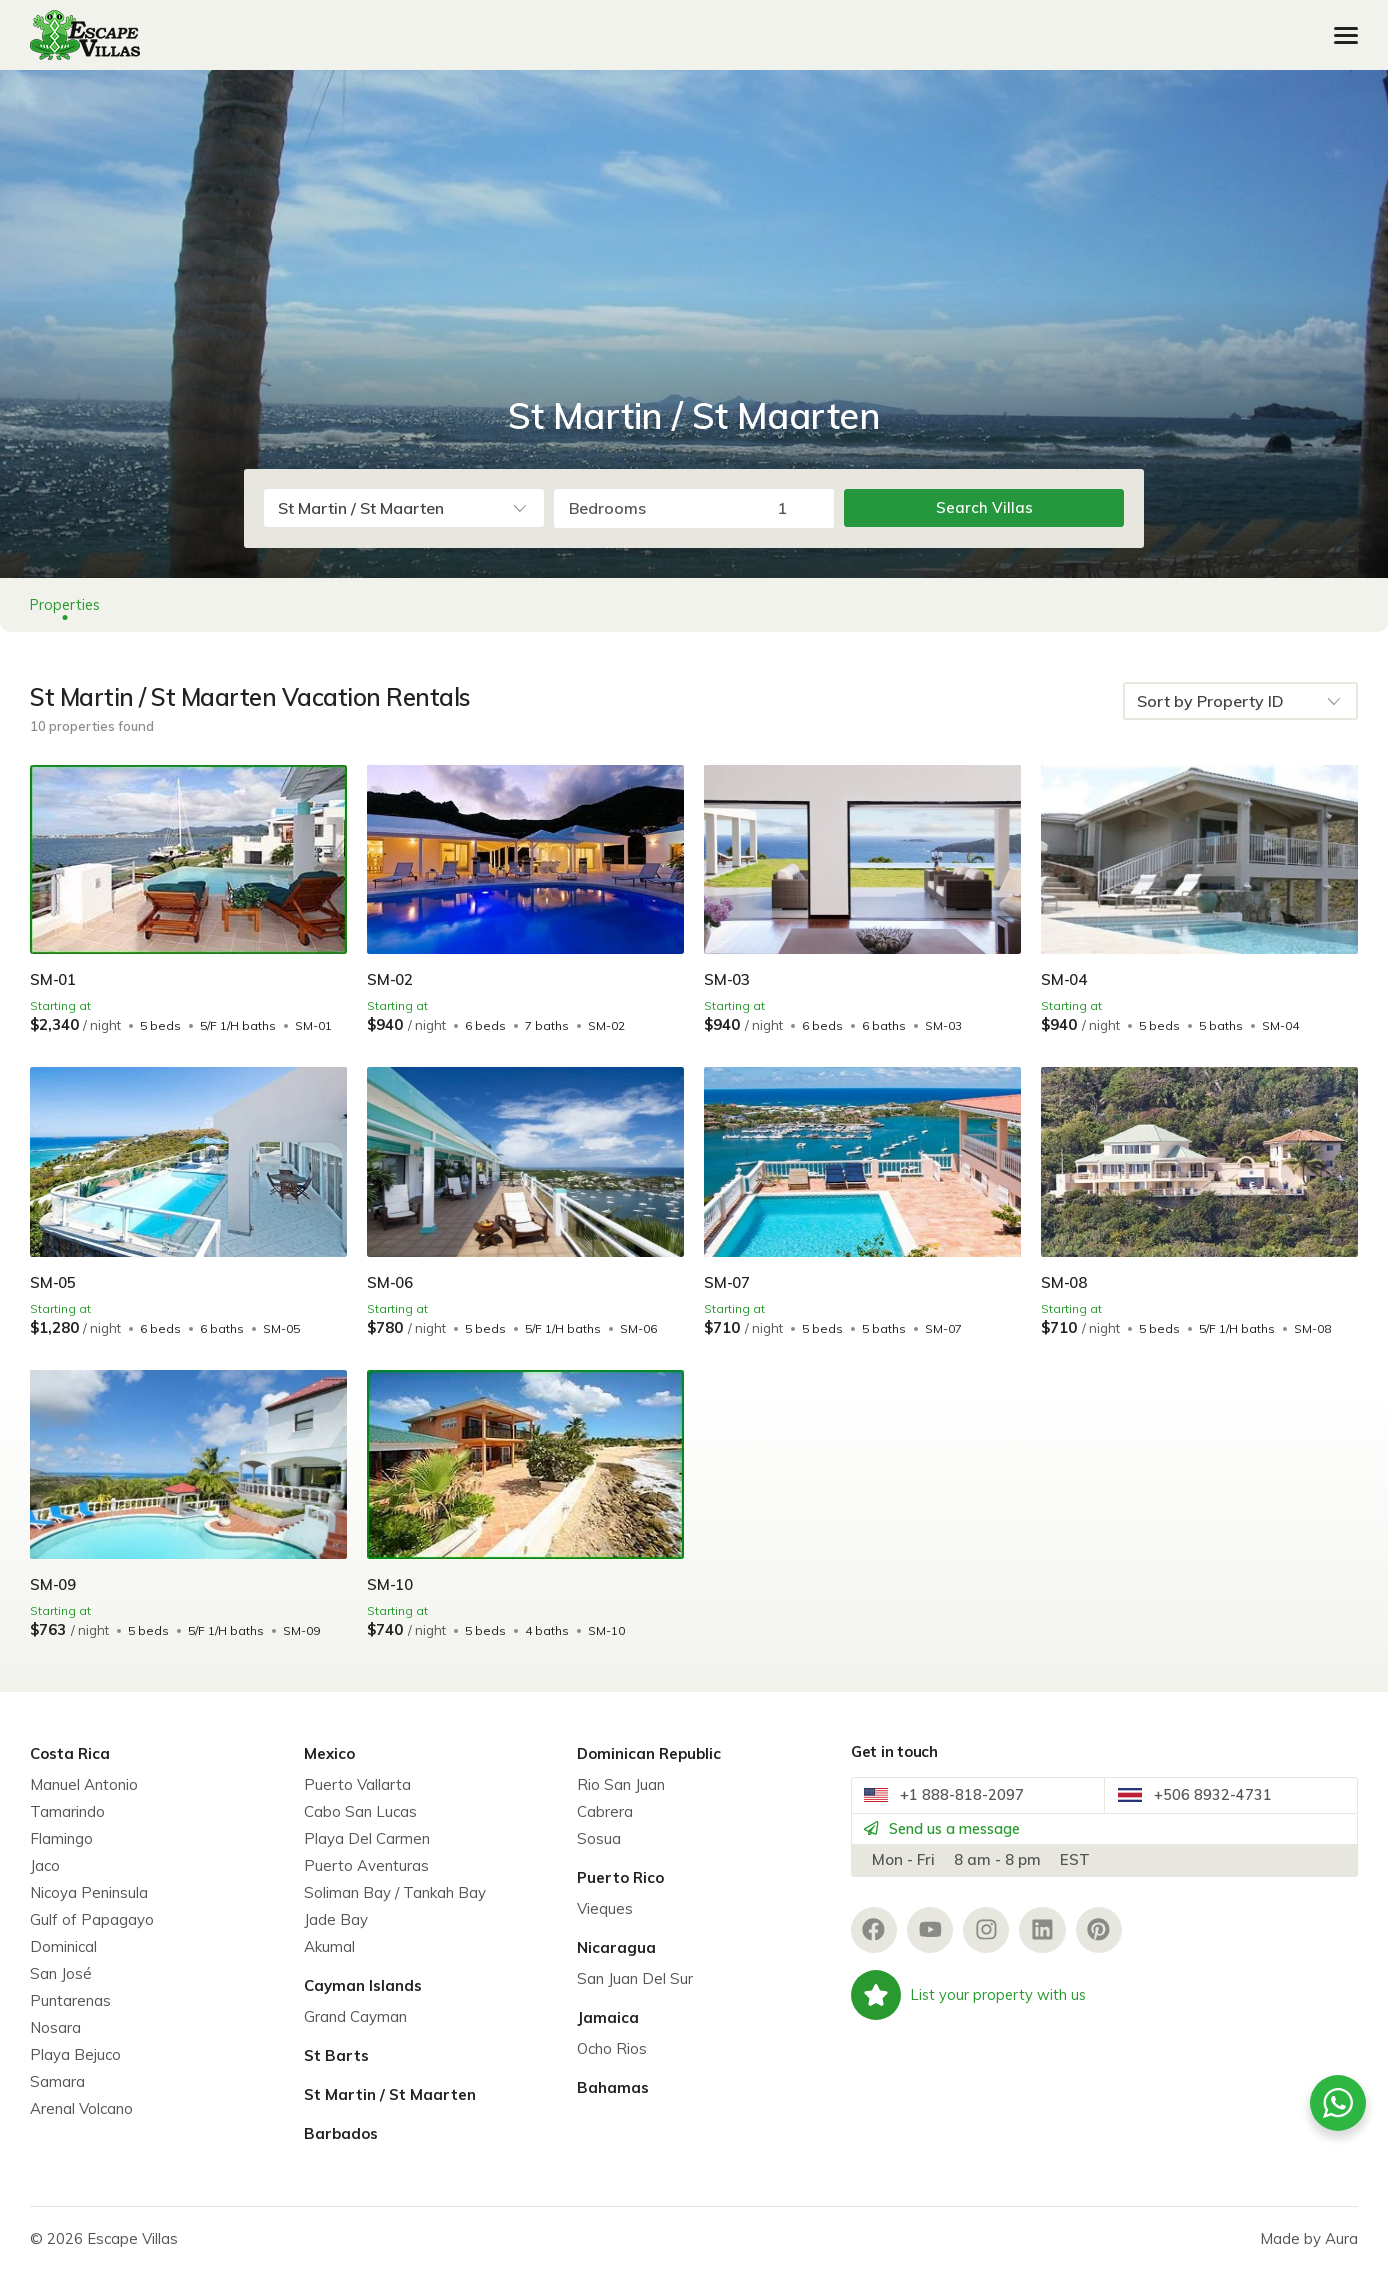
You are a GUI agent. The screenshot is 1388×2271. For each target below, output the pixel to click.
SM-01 (54, 979)
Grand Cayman (355, 2016)
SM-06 (391, 1282)
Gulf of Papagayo (92, 1919)
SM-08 (1065, 1282)
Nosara (55, 2027)
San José (61, 1973)
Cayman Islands (363, 1985)
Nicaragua (616, 1947)
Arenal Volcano (81, 2108)
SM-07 (728, 1282)
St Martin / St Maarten (390, 2094)
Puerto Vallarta (357, 1784)
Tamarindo (67, 1811)
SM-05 (54, 1282)
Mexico (329, 1753)
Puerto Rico (620, 1877)
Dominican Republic (649, 1753)
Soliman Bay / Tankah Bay (395, 1892)
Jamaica (608, 2017)
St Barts (336, 2055)
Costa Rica (70, 1753)
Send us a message (957, 1843)
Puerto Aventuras (366, 1865)
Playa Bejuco (75, 2054)
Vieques (605, 1908)
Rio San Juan (621, 1784)
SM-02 (391, 979)
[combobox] (404, 508)
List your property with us (970, 2018)
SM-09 (54, 1584)
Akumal (329, 1946)
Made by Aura (1309, 2238)
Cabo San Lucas (360, 1811)
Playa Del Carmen (367, 1838)
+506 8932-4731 (1202, 1800)
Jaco (45, 1865)
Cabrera (605, 1811)
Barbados (341, 2133)
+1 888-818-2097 (952, 1800)
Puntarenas (70, 2000)
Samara (57, 2081)
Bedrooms (607, 508)
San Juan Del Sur (635, 1978)
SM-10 (391, 1584)
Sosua (599, 1838)
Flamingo (61, 1838)
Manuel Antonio (84, 1784)
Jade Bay (336, 1919)
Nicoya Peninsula (89, 1892)
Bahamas (613, 2087)
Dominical (63, 1946)
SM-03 (728, 979)
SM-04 (1065, 979)
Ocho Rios (612, 2048)
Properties (67, 604)
